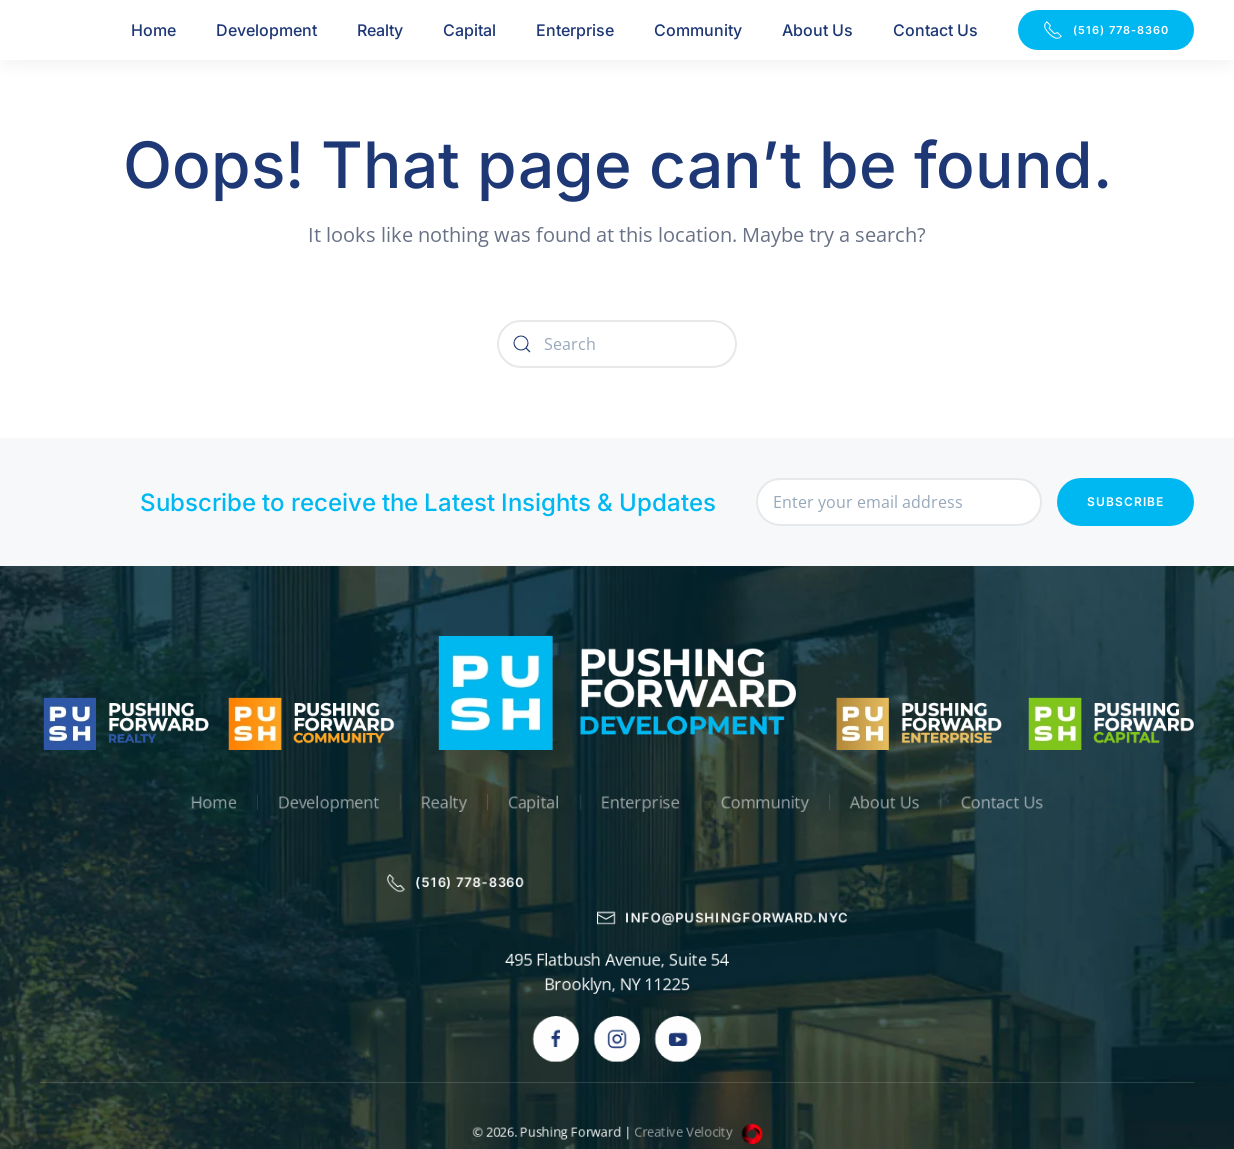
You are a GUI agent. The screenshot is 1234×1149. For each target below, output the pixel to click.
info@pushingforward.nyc (724, 848)
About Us (817, 30)
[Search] (617, 344)
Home (153, 30)
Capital (469, 30)
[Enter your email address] (899, 503)
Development (266, 30)
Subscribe (1125, 502)
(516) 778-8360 (1106, 30)
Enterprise (575, 30)
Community (698, 30)
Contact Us (935, 30)
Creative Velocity (699, 1062)
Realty (380, 30)
